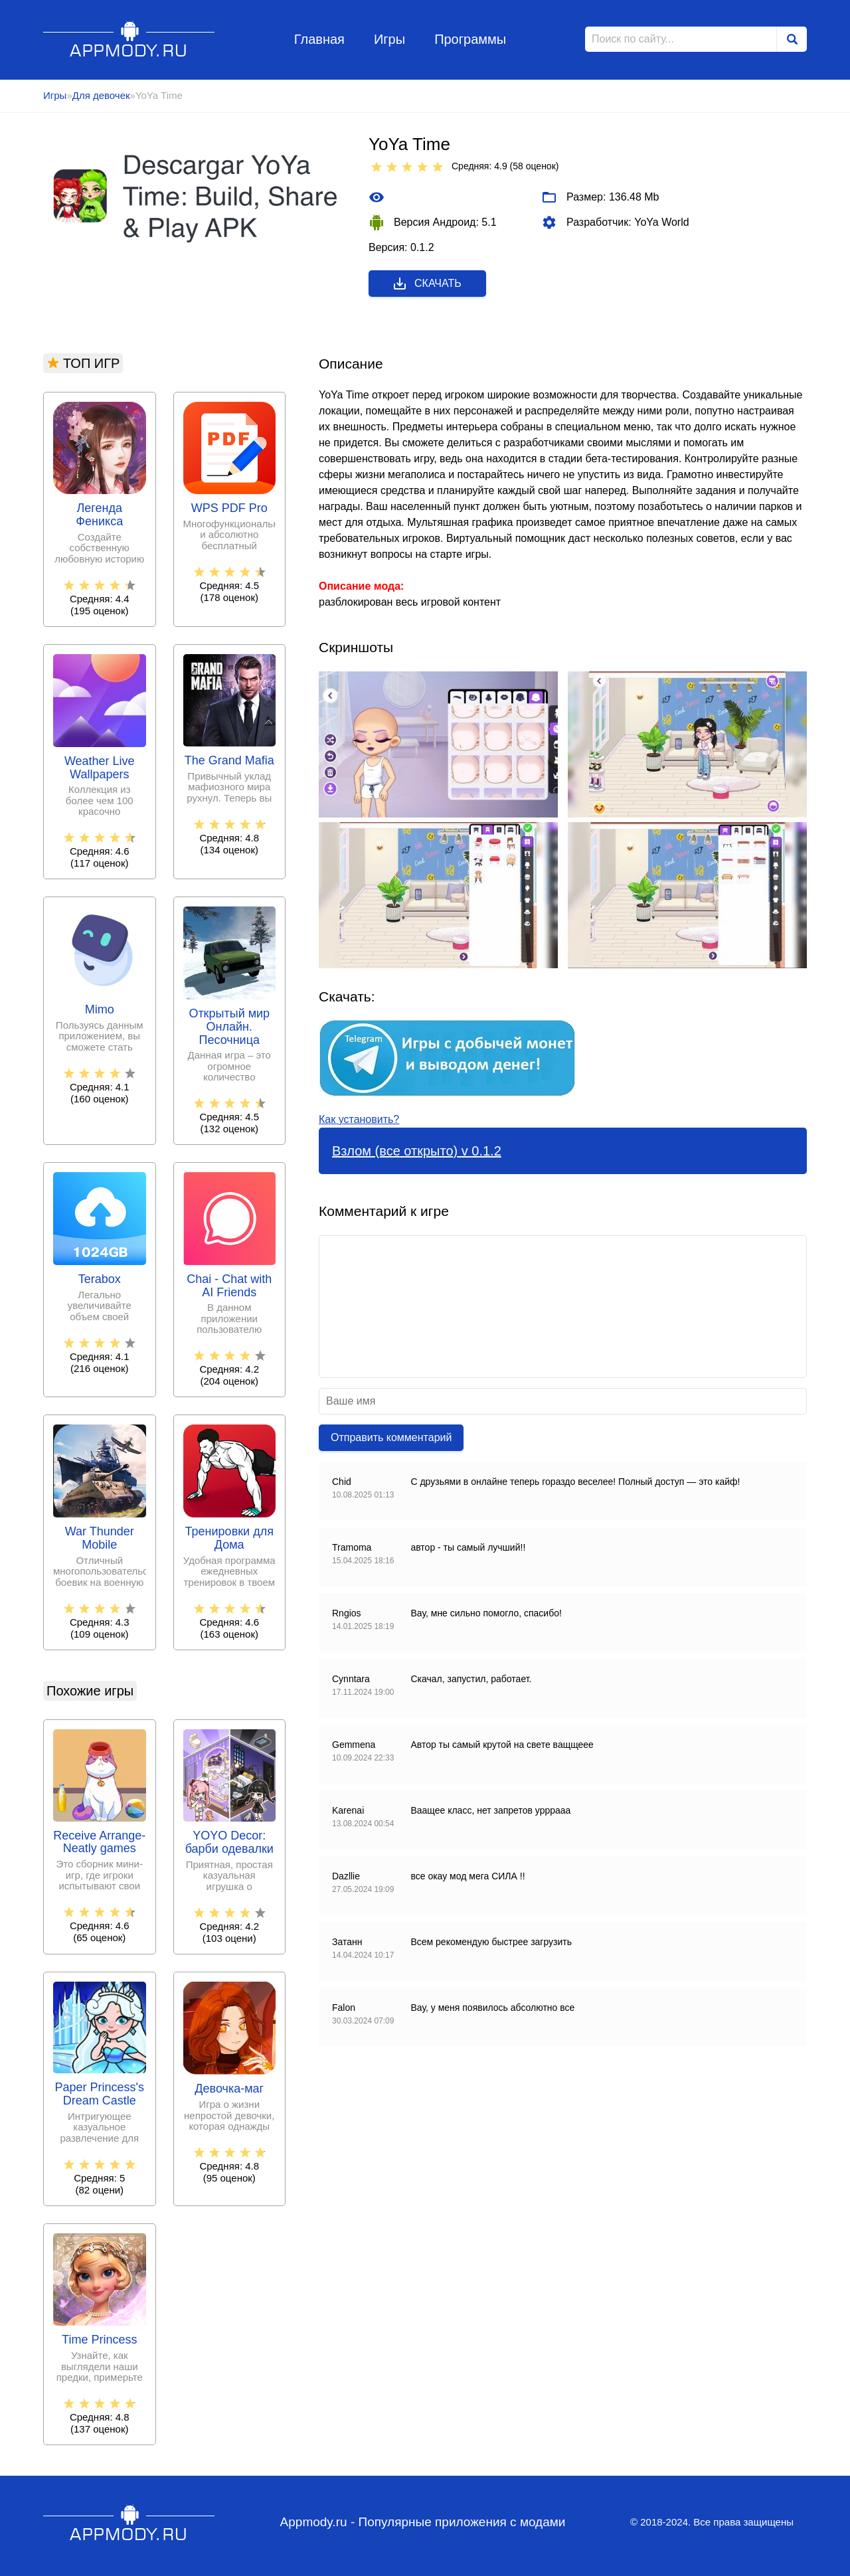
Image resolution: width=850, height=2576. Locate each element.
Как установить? (359, 1119)
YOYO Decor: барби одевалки (229, 1842)
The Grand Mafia (229, 760)
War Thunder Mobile (99, 1538)
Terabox (99, 1279)
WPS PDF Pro (229, 508)
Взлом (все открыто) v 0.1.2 (416, 1151)
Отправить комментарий (391, 1437)
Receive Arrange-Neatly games (99, 1842)
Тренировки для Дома (229, 1538)
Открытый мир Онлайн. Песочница (229, 1027)
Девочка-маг (229, 2089)
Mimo (99, 1009)
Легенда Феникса (99, 515)
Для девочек (101, 95)
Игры (389, 39)
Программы (470, 39)
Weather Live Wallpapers (99, 768)
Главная (319, 39)
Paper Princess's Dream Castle (100, 2094)
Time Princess (99, 2340)
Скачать (427, 284)
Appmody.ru (129, 39)
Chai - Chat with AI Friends (229, 1286)
